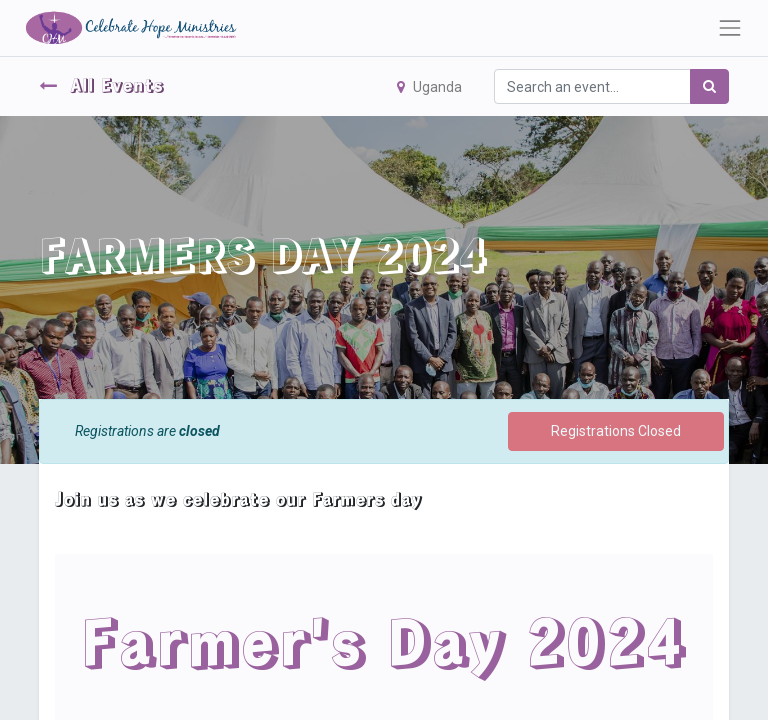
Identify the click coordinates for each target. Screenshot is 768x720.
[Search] (709, 86)
